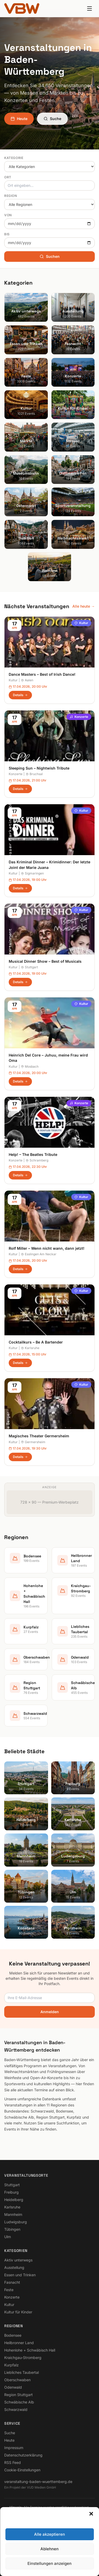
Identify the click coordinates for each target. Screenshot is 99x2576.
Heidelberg (13, 2199)
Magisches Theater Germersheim (39, 1436)
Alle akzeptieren (49, 2565)
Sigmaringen (32, 873)
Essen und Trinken (20, 2275)
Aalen (27, 680)
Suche (52, 118)
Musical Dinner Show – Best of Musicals (45, 961)
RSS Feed (12, 2462)
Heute (19, 118)
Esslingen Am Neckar (38, 1254)
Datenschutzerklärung (23, 2455)
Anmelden (49, 2011)
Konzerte (79, 717)
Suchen (50, 256)
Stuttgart (29, 967)
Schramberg (37, 1160)
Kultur (81, 623)
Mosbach (30, 1066)
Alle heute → (83, 606)
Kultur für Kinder (18, 2312)
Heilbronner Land (19, 2342)
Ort (7, 177)
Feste (8, 2289)
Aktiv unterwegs (18, 2260)
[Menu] (89, 8)
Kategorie (13, 158)
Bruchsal (34, 774)
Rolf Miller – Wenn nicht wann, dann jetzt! (46, 1248)
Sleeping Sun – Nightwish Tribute (39, 768)
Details (20, 695)
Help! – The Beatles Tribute (33, 1154)
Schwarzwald (15, 2409)
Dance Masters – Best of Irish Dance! (42, 674)
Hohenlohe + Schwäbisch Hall (29, 2350)
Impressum (13, 2447)
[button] (91, 2545)
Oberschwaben (17, 2380)
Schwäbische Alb (19, 2402)
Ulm (7, 2236)
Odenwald (13, 2387)
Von (8, 215)
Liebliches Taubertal (21, 2372)
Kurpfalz (11, 2365)
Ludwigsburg (15, 2222)
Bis (7, 234)
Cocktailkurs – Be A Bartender (36, 1342)
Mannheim (13, 2214)
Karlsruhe (30, 1348)
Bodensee (12, 2335)
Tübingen (12, 2229)
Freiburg (11, 2192)
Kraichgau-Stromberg (22, 2357)
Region (10, 196)
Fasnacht (12, 2282)
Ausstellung (14, 2267)
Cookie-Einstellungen (22, 2470)
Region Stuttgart (18, 2394)
